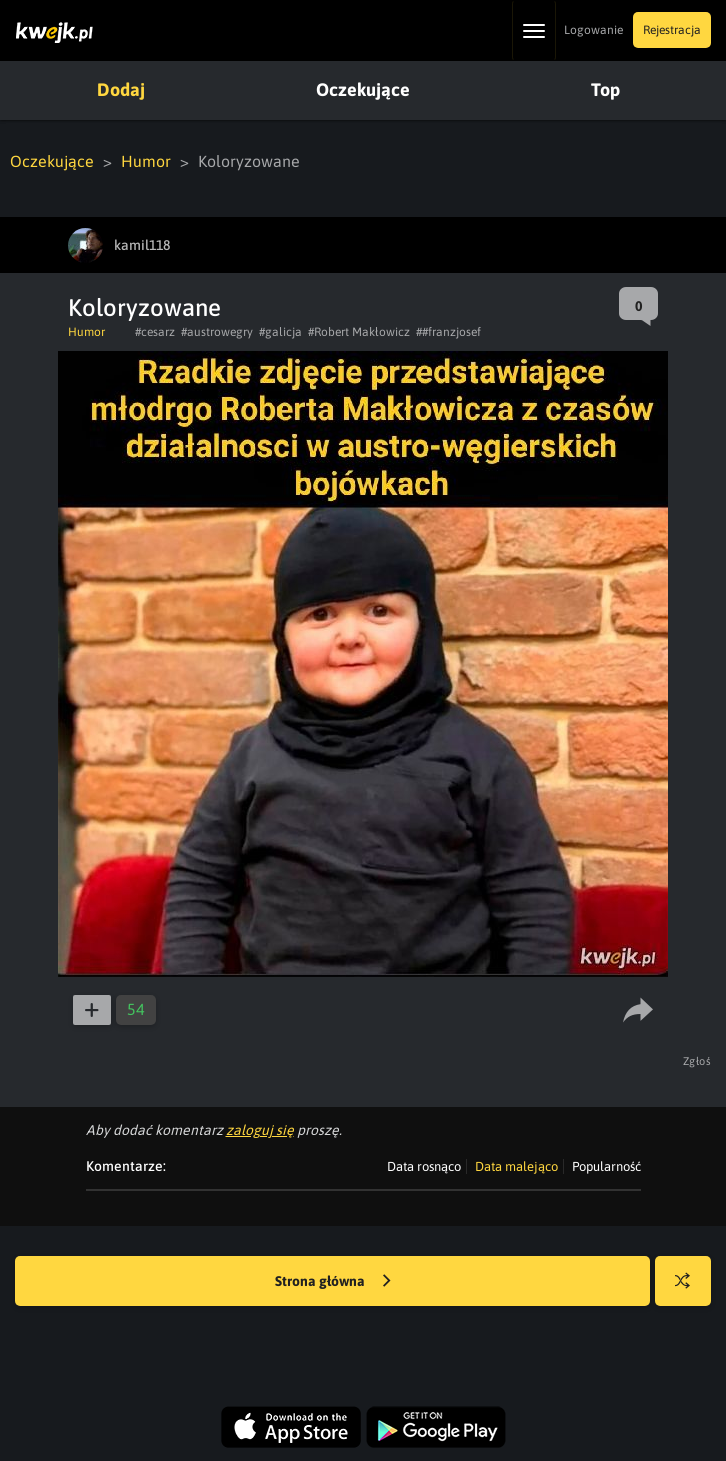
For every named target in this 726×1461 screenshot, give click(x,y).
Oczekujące (363, 89)
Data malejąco (516, 1166)
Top (605, 89)
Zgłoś (697, 1061)
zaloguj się (260, 1130)
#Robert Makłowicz (359, 332)
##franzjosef (448, 332)
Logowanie (593, 30)
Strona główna (333, 1282)
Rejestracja (672, 30)
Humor (146, 161)
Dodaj (121, 89)
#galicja (280, 332)
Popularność (606, 1166)
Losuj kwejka (690, 1290)
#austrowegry (217, 332)
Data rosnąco (424, 1166)
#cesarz (155, 332)
